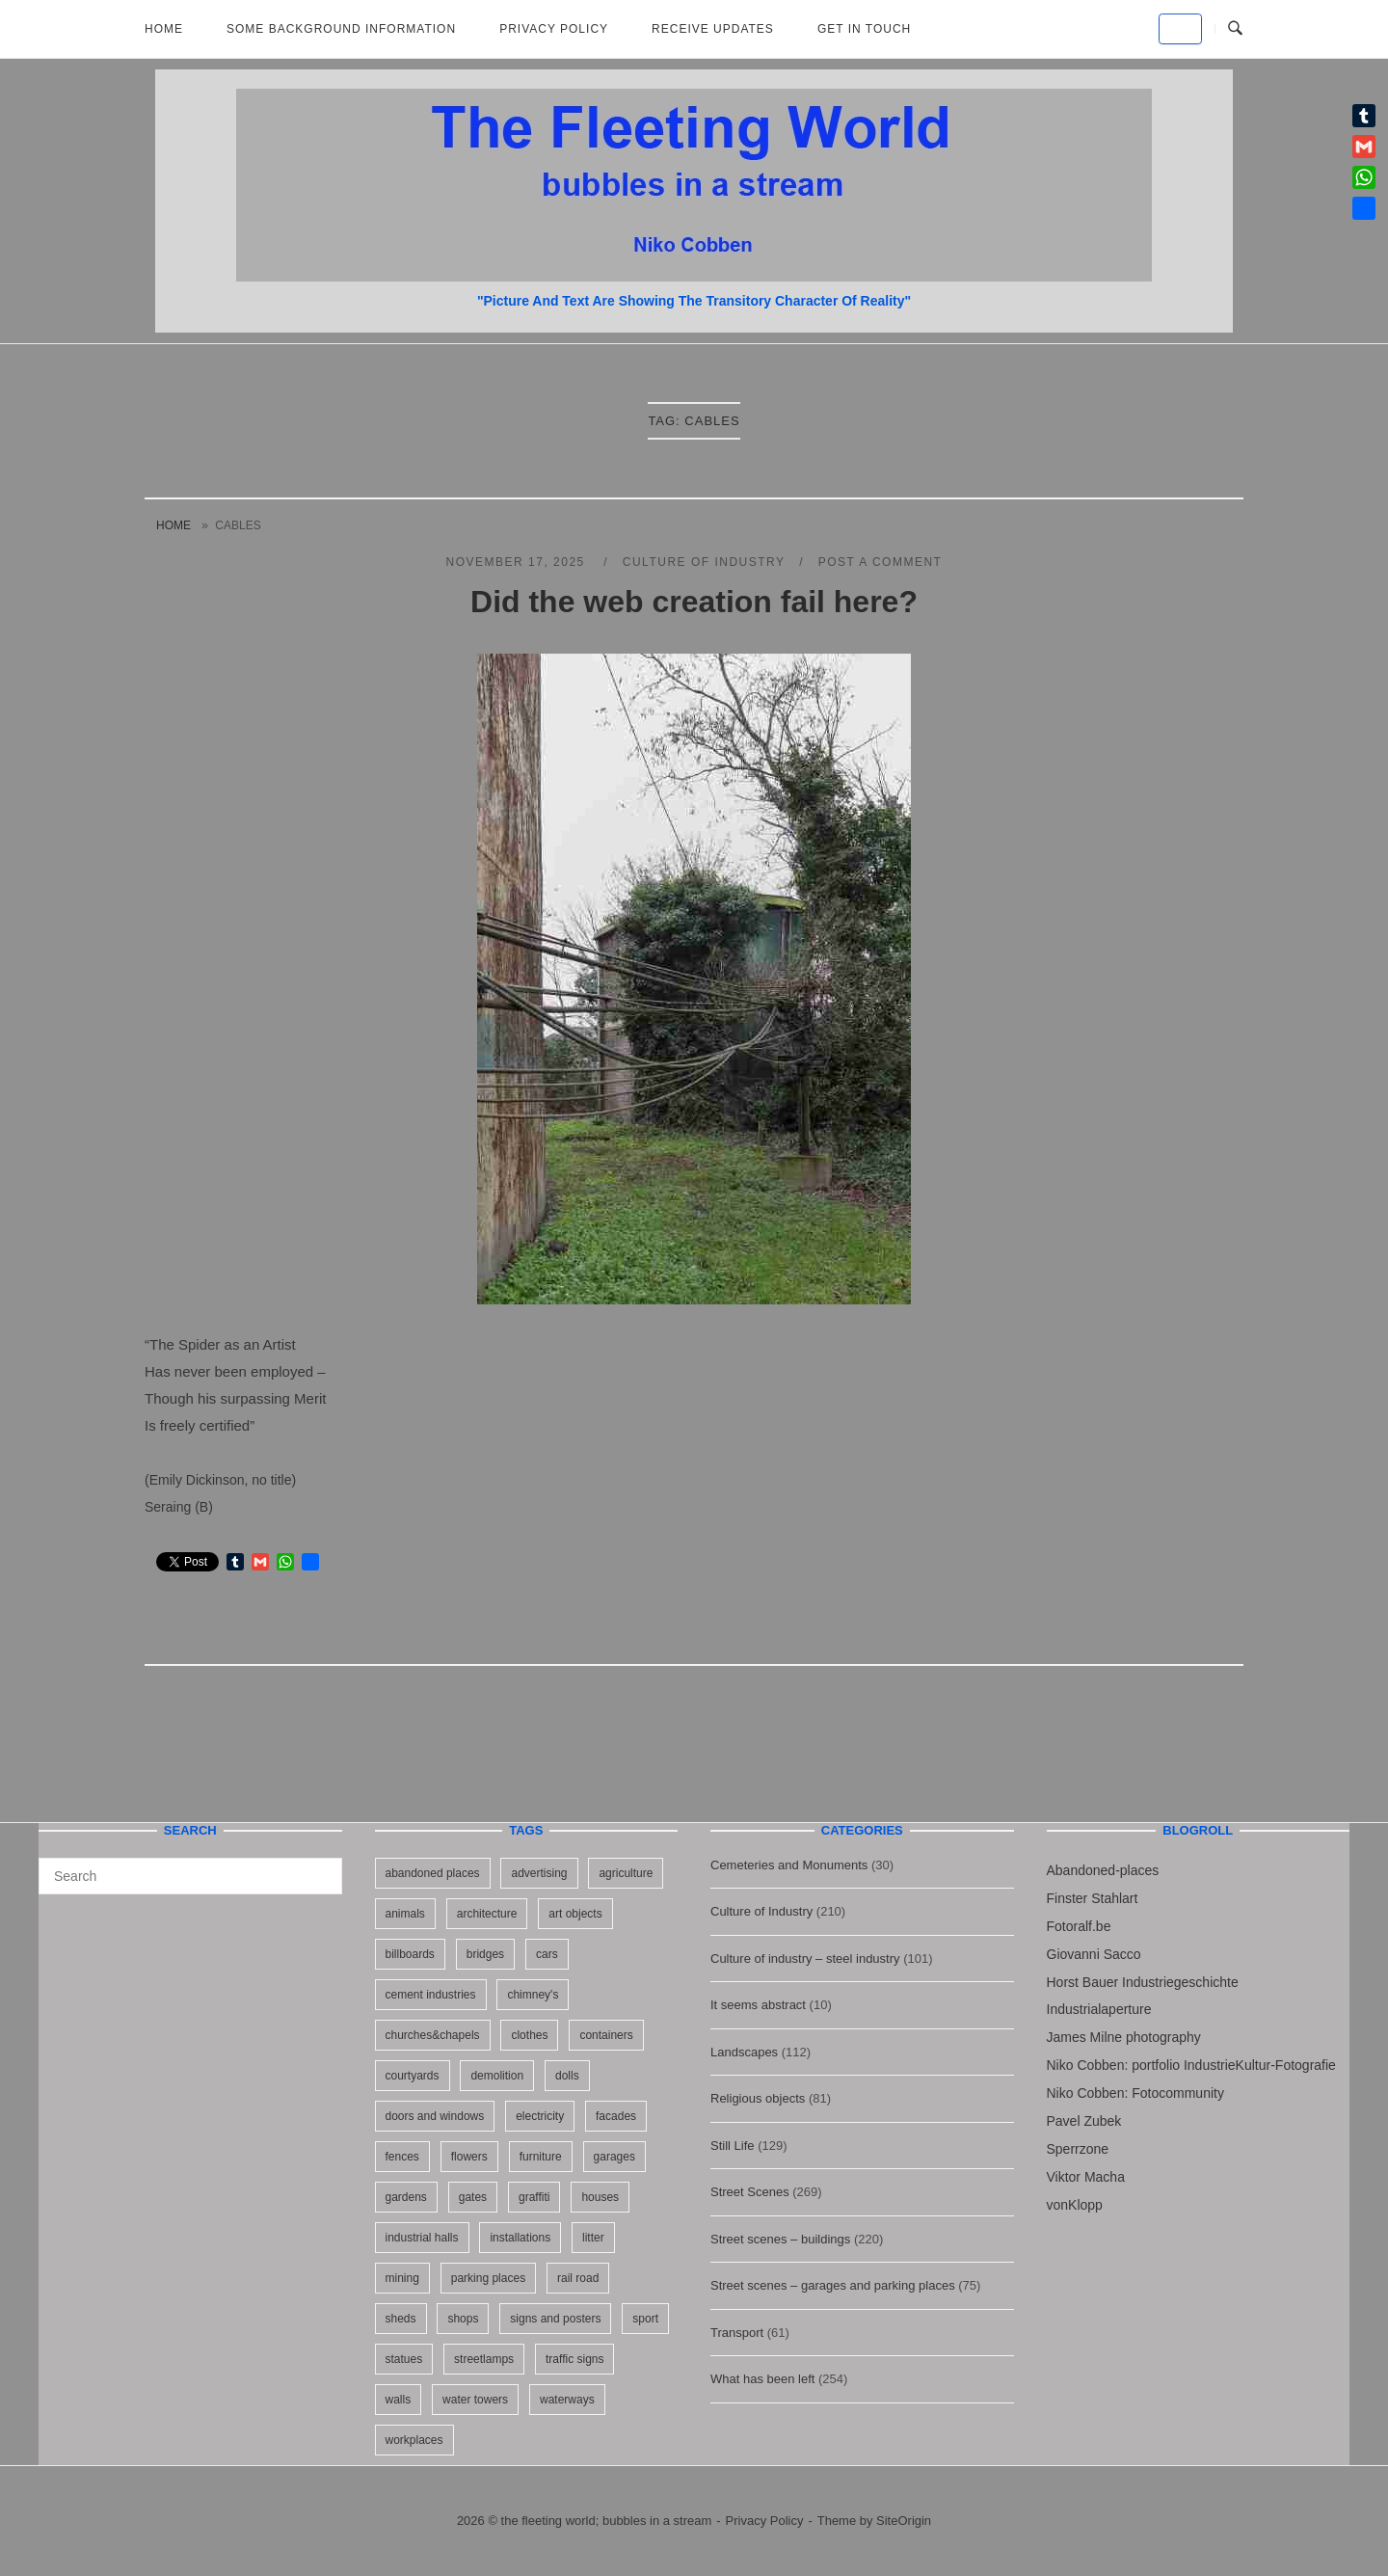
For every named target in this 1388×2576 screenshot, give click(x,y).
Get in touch (864, 29)
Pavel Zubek (1084, 2121)
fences (402, 2156)
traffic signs (574, 2359)
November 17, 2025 (518, 562)
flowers (469, 2156)
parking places (488, 2278)
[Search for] (190, 1876)
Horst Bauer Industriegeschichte (1143, 1982)
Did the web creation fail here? (694, 601)
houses (600, 2197)
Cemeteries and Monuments (789, 1865)
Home (164, 29)
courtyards (413, 2075)
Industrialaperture (1099, 2009)
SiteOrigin (903, 2520)
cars (547, 1954)
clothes (529, 2035)
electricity (540, 2116)
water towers (475, 2399)
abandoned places (433, 1873)
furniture (541, 2156)
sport (645, 2318)
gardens (406, 2197)
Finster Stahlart (1092, 1898)
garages (614, 2156)
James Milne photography (1124, 2037)
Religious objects (757, 2098)
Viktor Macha (1086, 2177)
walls (399, 2399)
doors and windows (435, 2116)
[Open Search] (1235, 29)
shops (462, 2318)
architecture (487, 1913)
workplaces (414, 2440)
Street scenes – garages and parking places (832, 2285)
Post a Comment (880, 562)
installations (520, 2237)
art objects (574, 1913)
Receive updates (713, 29)
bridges (485, 1954)
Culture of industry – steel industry (805, 1958)
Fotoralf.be (1079, 1926)
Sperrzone (1078, 2149)
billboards (410, 1954)
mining (402, 2278)
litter (593, 2237)
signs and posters (555, 2318)
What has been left (762, 2379)
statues (404, 2359)
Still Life (732, 2145)
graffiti (534, 2197)
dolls (567, 2075)
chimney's (532, 1994)
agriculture (626, 1873)
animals (405, 1913)
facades (616, 2116)
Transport (736, 2332)
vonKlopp (1075, 2205)
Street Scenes (749, 2192)
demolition (496, 2075)
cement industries (431, 1994)
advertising (539, 1873)
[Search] (320, 1867)
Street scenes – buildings (780, 2239)
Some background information (341, 29)
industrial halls (422, 2237)
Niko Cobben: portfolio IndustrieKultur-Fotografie (1191, 2065)
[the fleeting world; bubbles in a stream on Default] (1180, 28)
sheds (401, 2318)
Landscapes (744, 2052)
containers (605, 2035)
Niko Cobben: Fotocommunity (1135, 2093)
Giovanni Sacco (1094, 1954)
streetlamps (484, 2359)
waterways (567, 2399)
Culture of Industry (704, 562)
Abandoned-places (1103, 1870)
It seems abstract (758, 2005)
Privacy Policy (553, 29)
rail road (578, 2278)
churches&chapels (433, 2035)
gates (473, 2197)
